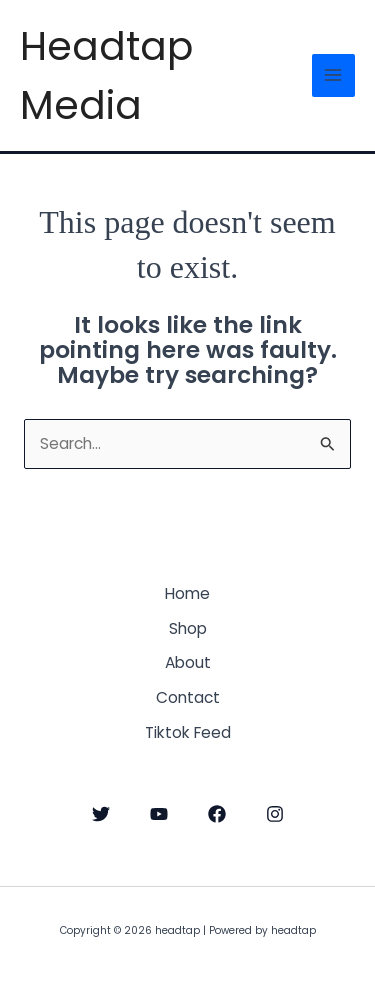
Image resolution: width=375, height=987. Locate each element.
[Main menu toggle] (333, 75)
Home (187, 593)
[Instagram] (275, 814)
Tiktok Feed (188, 732)
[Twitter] (101, 814)
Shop (188, 628)
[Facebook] (217, 814)
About (188, 662)
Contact (188, 697)
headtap (23, 17)
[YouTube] (159, 814)
